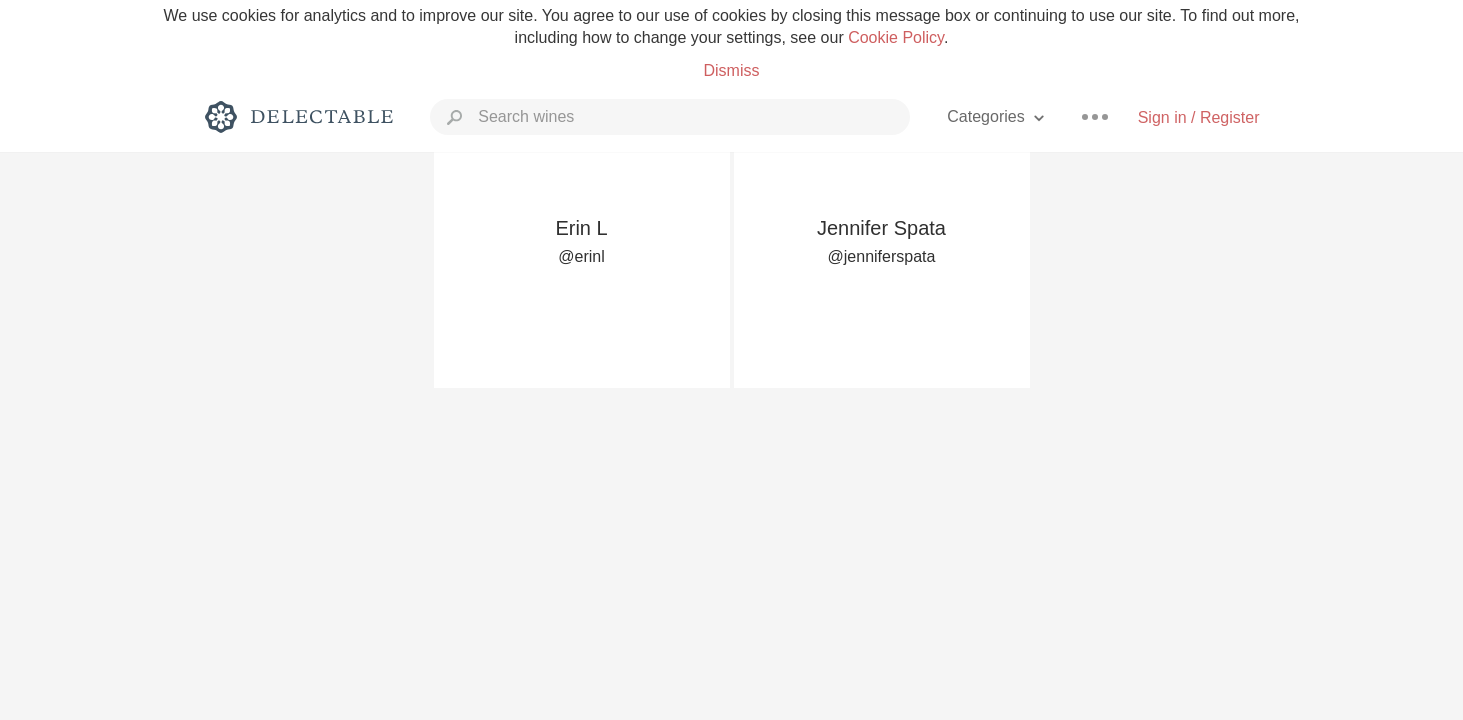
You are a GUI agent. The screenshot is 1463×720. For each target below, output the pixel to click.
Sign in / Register (1199, 117)
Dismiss (731, 70)
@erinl (581, 256)
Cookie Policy (896, 37)
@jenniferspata (882, 256)
